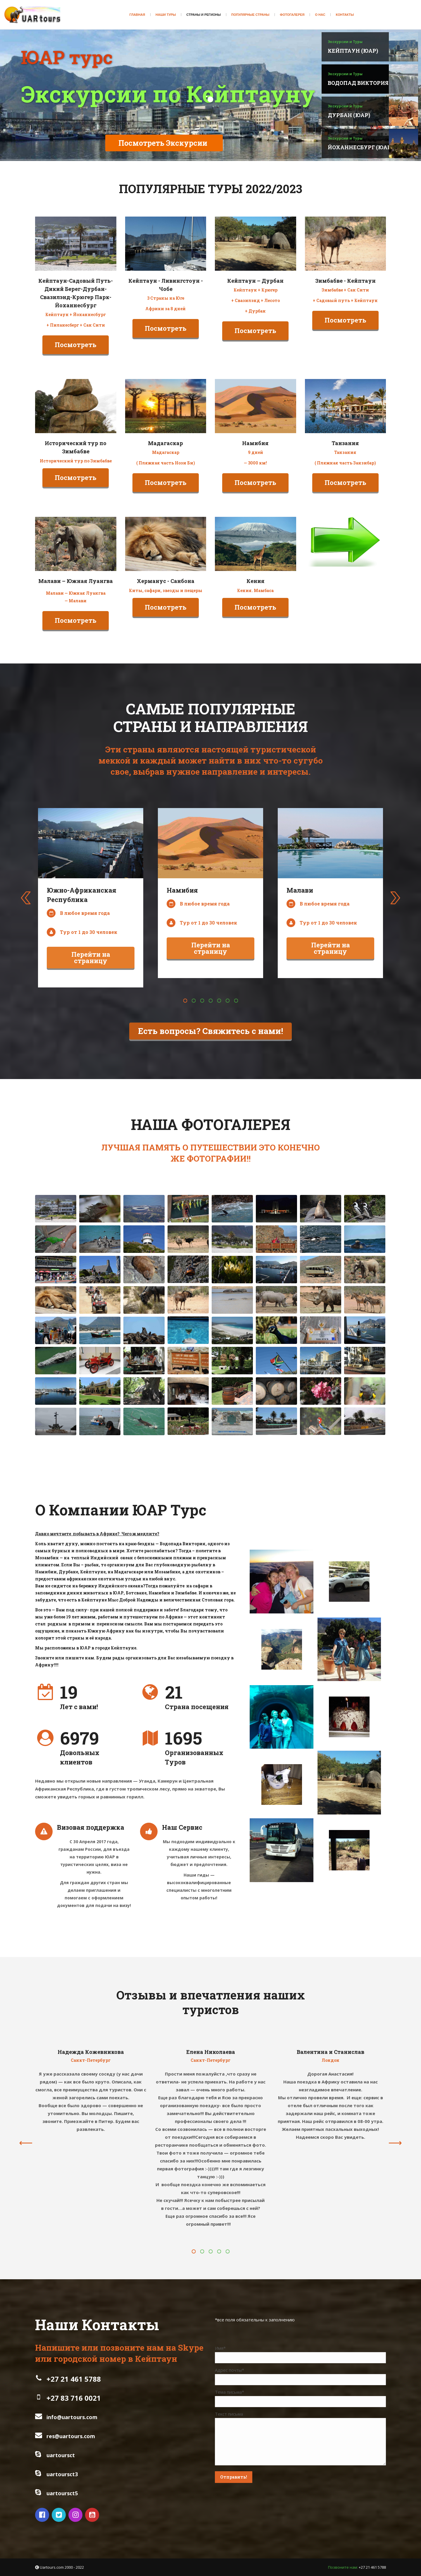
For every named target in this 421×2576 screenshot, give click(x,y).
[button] (185, 1001)
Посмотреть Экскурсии (162, 143)
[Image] (75, 244)
